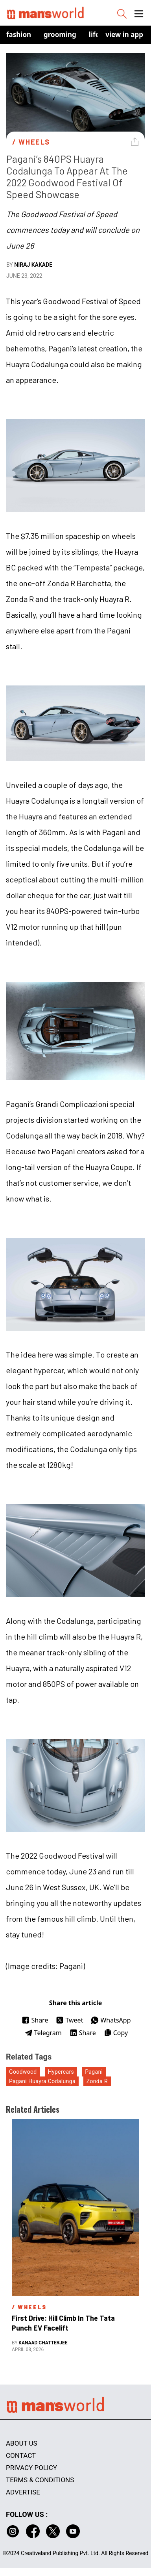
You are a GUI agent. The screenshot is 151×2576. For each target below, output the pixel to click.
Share (35, 2020)
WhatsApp (111, 2020)
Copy (116, 2032)
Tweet (69, 2020)
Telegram (43, 2032)
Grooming (60, 34)
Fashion (18, 34)
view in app (124, 34)
